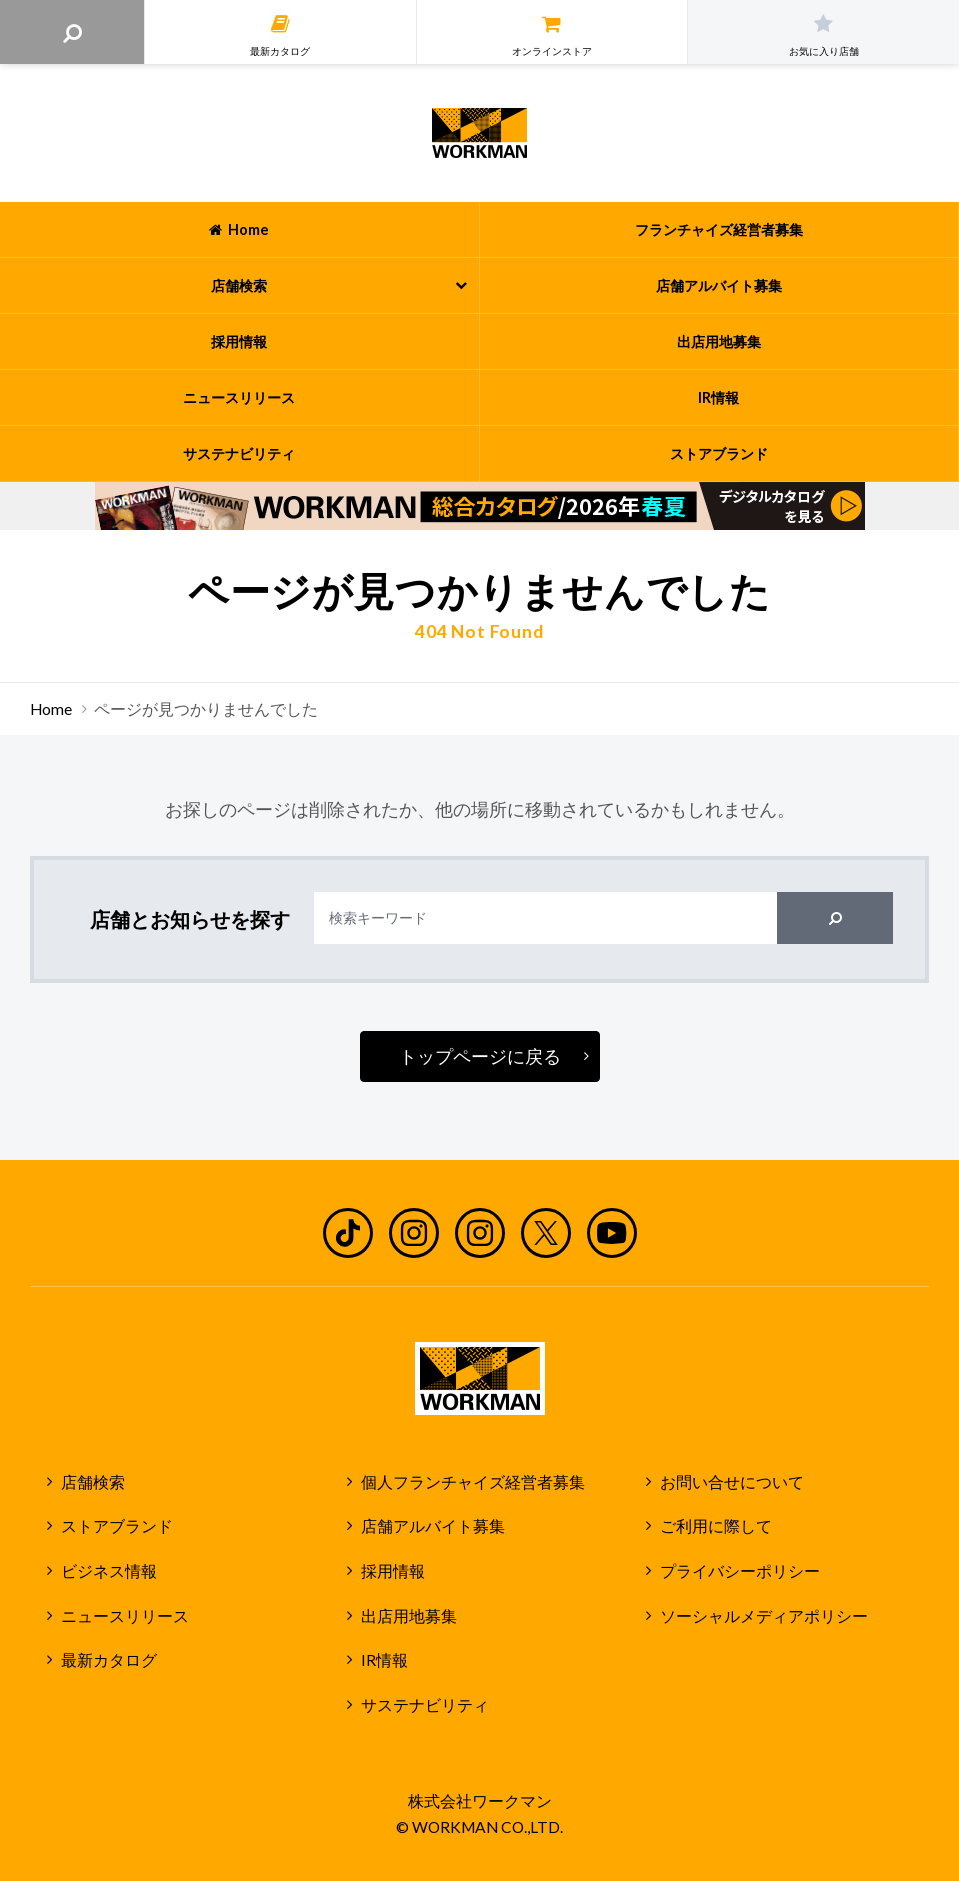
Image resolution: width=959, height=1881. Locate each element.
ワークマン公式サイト (479, 133)
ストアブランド (117, 1526)
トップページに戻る (480, 1056)
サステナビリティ (425, 1705)
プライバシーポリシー (740, 1571)
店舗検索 (93, 1482)
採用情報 (393, 1571)
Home (51, 709)
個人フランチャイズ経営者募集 (473, 1482)
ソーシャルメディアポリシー (764, 1616)
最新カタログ (109, 1660)
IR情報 (384, 1660)
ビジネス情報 (109, 1571)
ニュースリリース (125, 1616)
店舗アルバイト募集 (433, 1526)
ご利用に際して (716, 1526)
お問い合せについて (732, 1482)
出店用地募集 (409, 1616)
